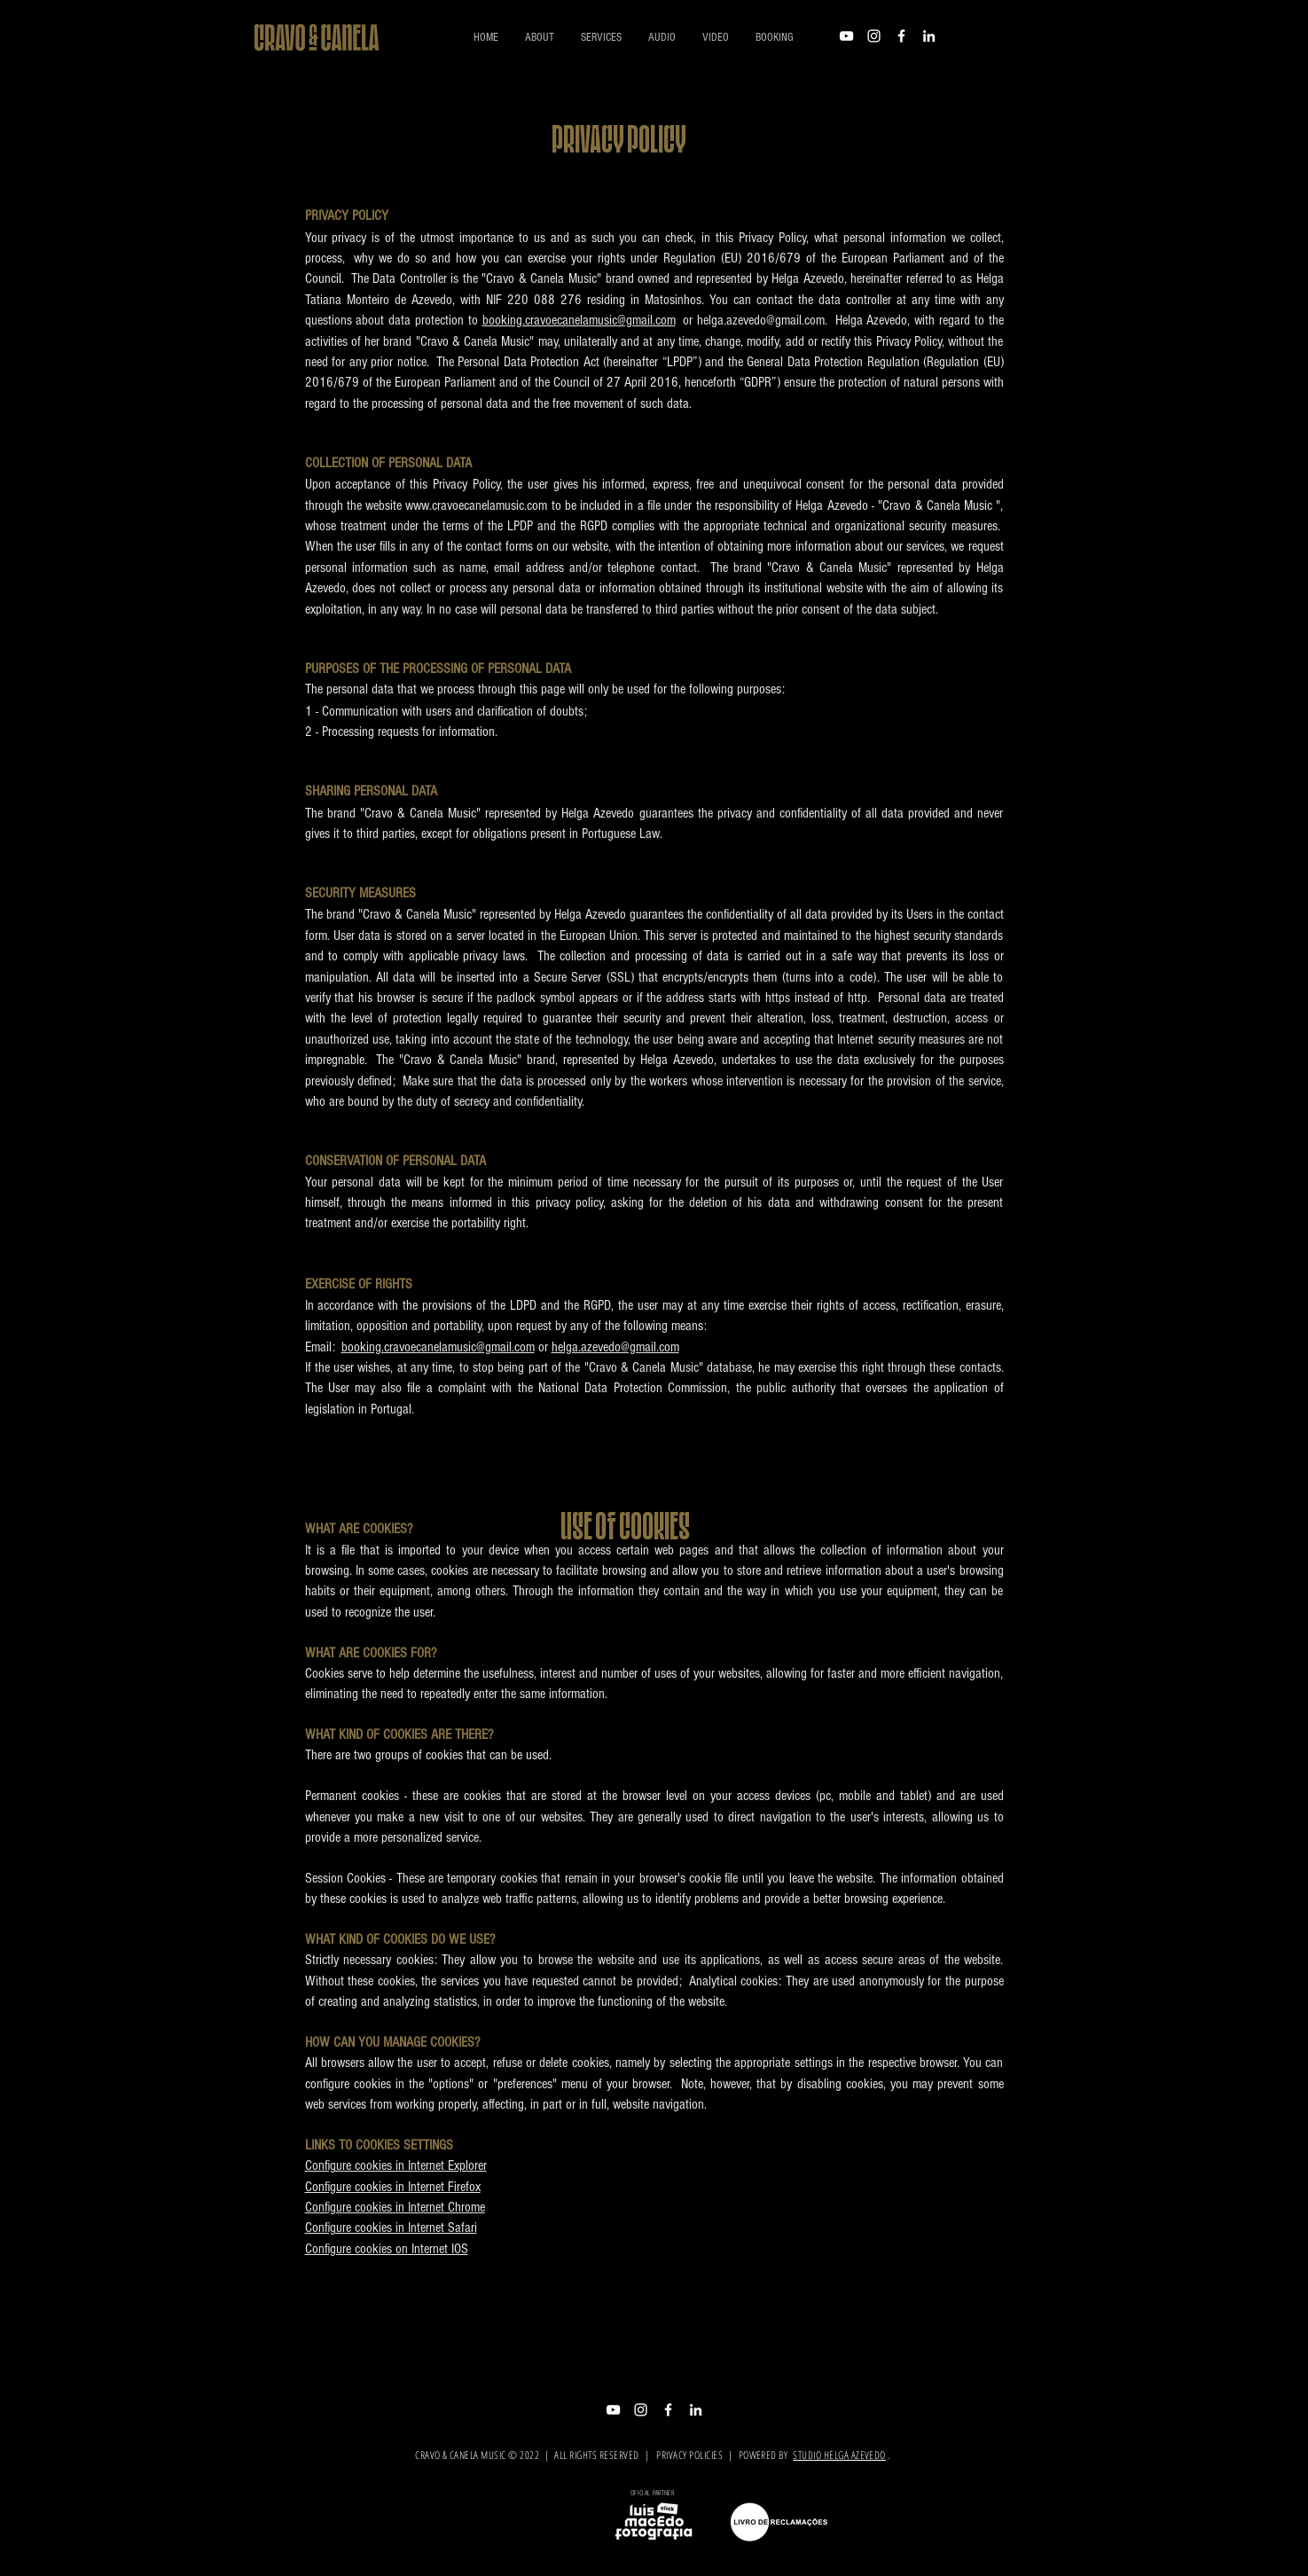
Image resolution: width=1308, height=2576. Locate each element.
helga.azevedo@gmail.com (615, 1347)
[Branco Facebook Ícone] (901, 35)
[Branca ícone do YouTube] (846, 35)
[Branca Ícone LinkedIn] (928, 35)
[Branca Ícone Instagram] (873, 35)
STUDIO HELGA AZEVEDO (839, 2454)
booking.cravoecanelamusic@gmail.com (579, 320)
